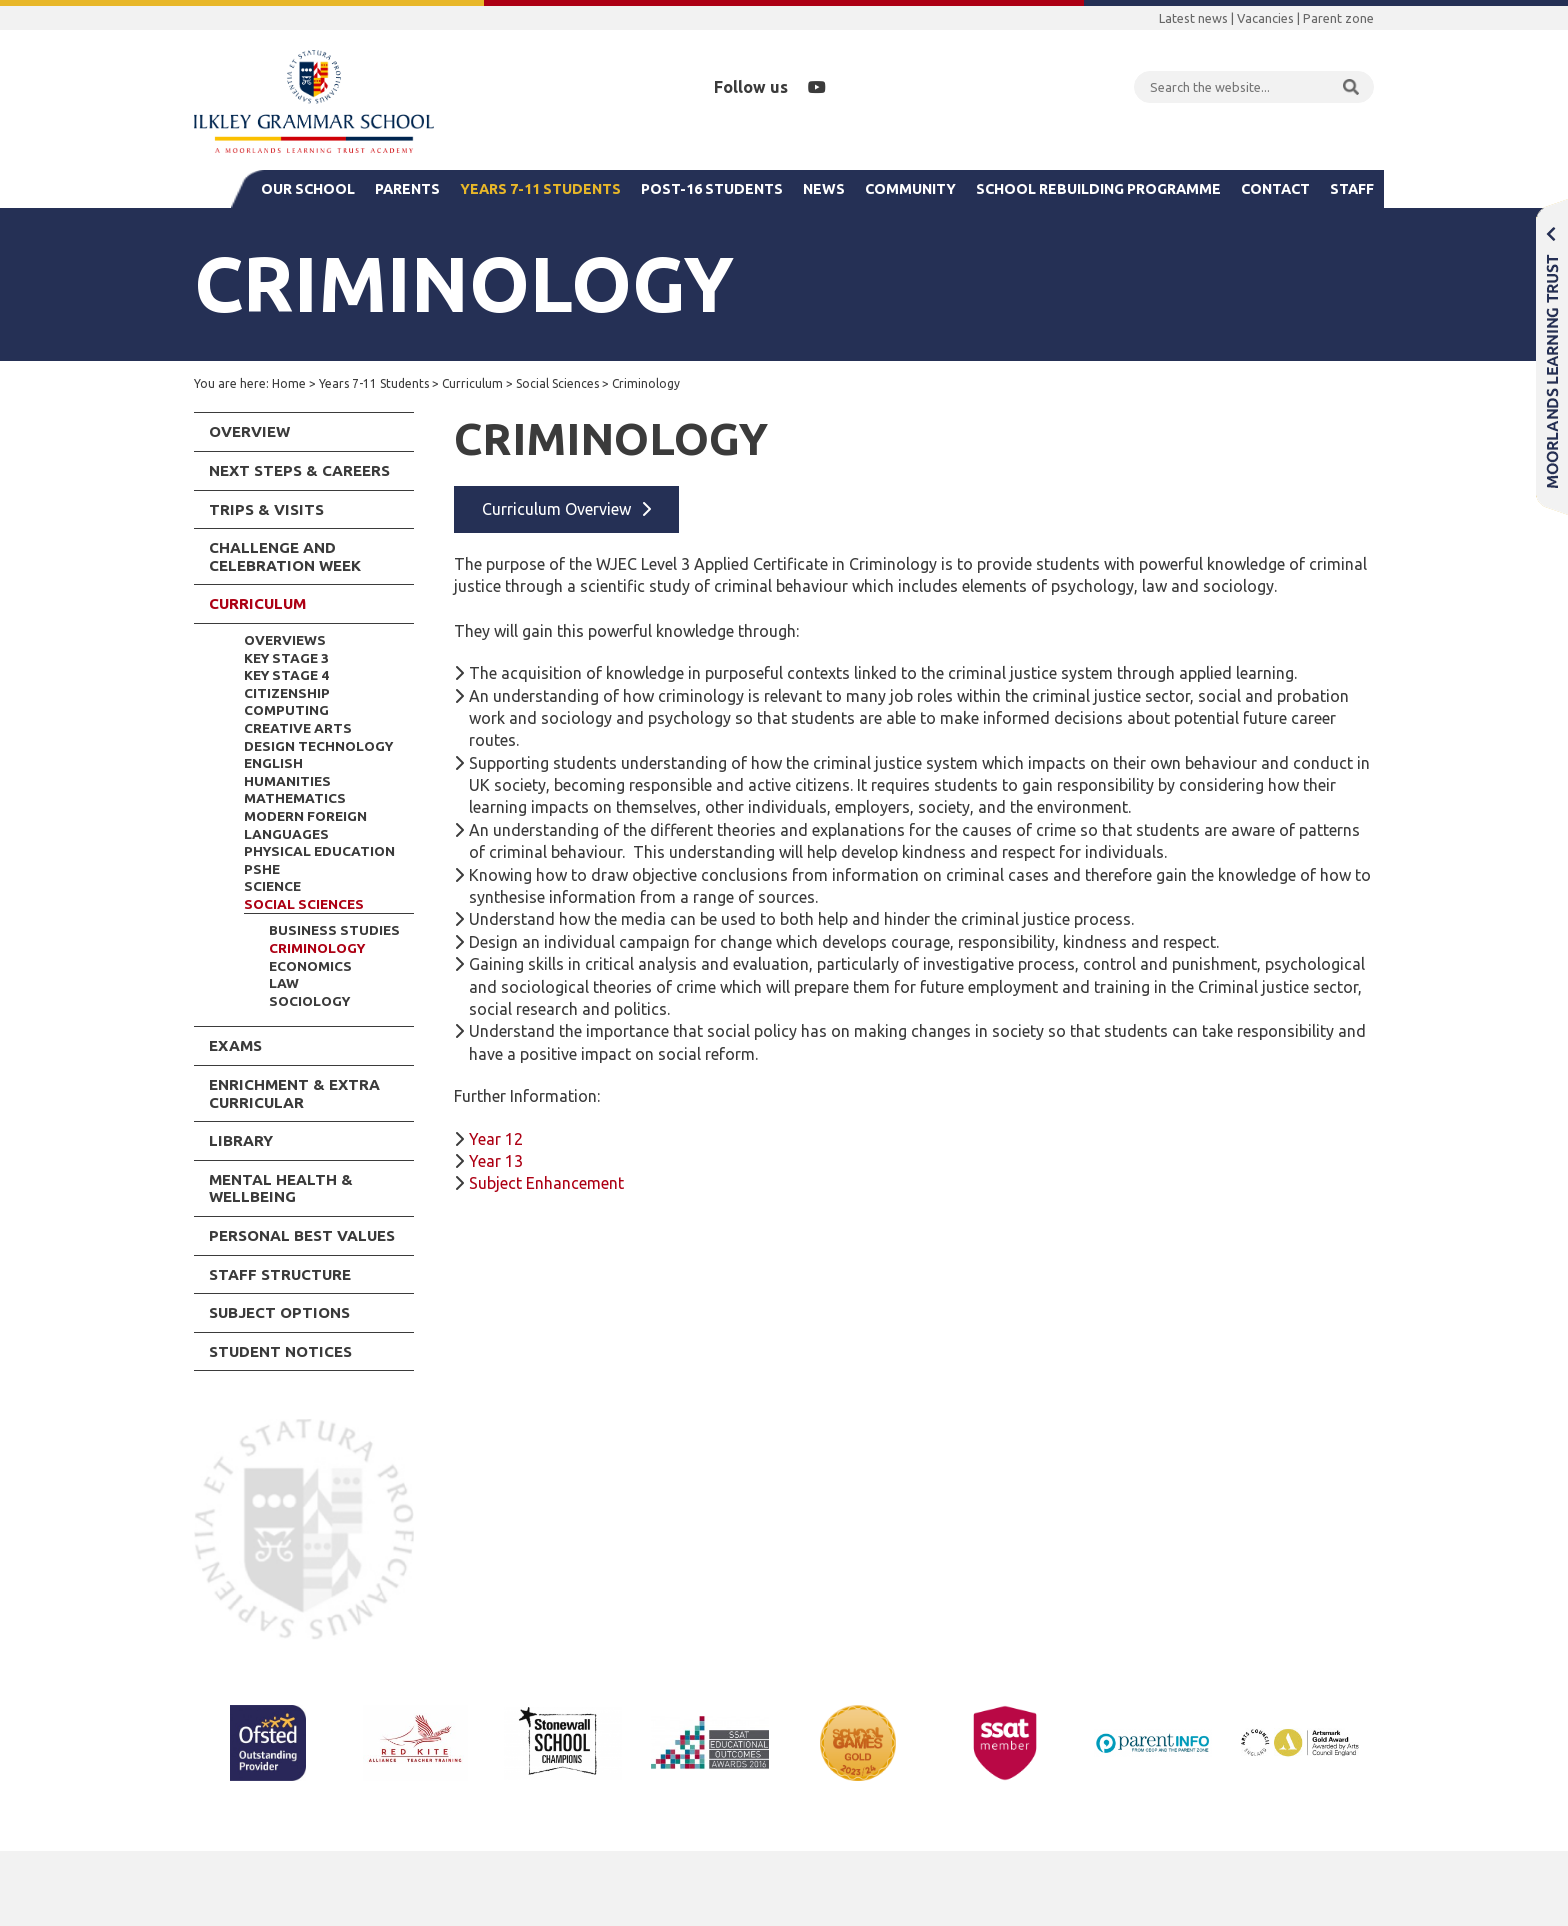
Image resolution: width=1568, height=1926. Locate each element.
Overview (249, 431)
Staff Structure (280, 1274)
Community (910, 189)
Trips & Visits (266, 509)
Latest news (1193, 18)
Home (289, 383)
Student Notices (280, 1351)
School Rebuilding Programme (1098, 189)
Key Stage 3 (286, 658)
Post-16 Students (712, 189)
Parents (407, 189)
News (824, 189)
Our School (308, 189)
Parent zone (1338, 18)
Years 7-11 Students (540, 189)
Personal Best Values (302, 1235)
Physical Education (319, 851)
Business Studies (334, 930)
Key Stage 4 (286, 675)
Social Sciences (557, 383)
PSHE (262, 869)
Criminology (317, 948)
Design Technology (318, 746)
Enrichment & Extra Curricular (294, 1093)
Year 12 (496, 1139)
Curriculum (472, 383)
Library (241, 1140)
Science (272, 886)
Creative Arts (298, 728)
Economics (310, 966)
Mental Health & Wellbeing (281, 1188)
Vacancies (1265, 18)
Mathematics (295, 798)
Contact (1275, 189)
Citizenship (287, 693)
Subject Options (279, 1312)
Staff (1352, 189)
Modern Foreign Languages (305, 825)
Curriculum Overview (556, 509)
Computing (286, 710)
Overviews (285, 640)
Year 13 (496, 1161)
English (273, 763)
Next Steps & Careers (299, 470)
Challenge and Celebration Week (285, 556)
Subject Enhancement (546, 1183)
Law (284, 983)
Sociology (309, 1001)
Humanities (287, 781)
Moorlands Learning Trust (1552, 356)
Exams (235, 1045)
